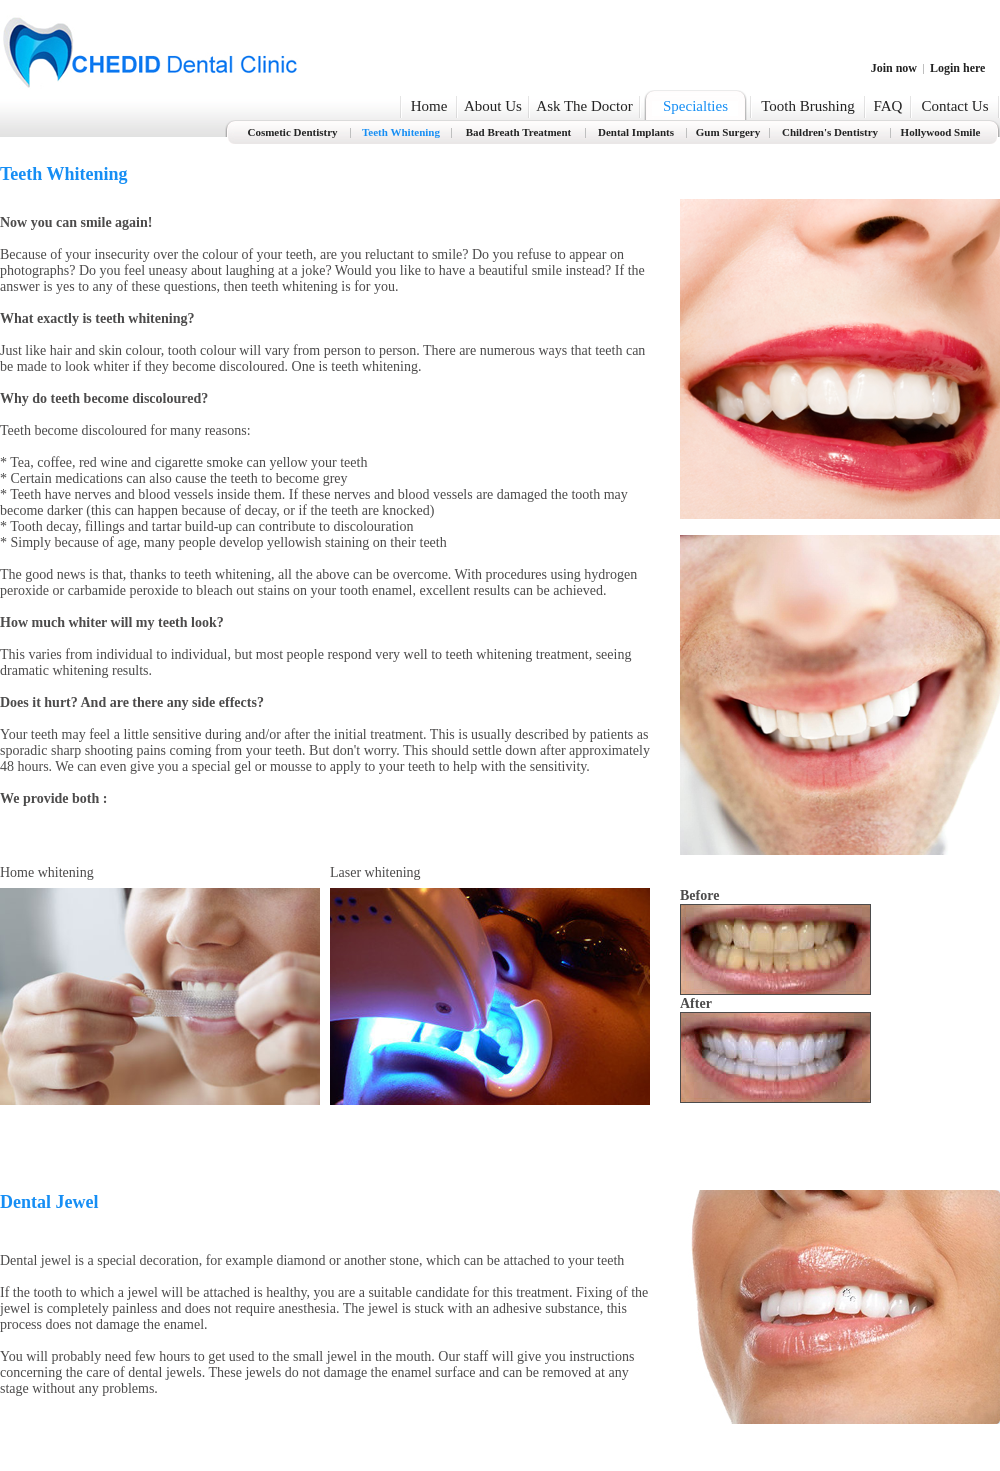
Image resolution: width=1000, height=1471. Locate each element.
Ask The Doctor (584, 106)
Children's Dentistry (830, 132)
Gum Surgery (728, 132)
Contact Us (954, 106)
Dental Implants (636, 132)
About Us (493, 106)
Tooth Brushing (808, 106)
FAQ (888, 106)
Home (429, 106)
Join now (894, 68)
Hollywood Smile (941, 132)
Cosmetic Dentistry (292, 132)
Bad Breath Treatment (519, 132)
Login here (957, 68)
